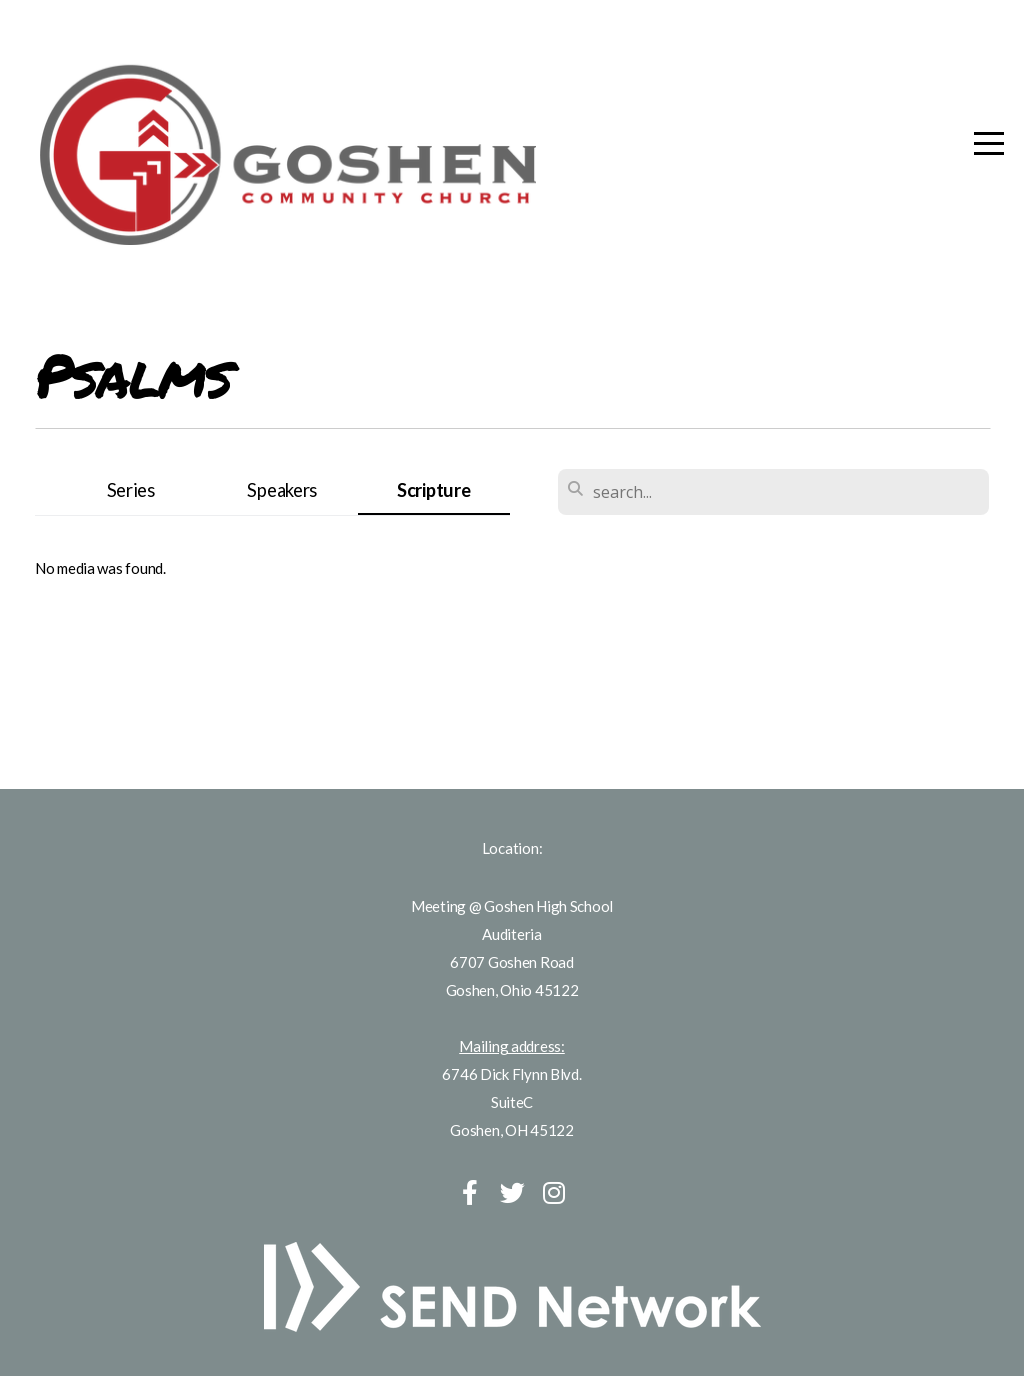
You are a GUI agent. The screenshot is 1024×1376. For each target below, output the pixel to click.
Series (131, 490)
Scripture (433, 490)
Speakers (282, 490)
